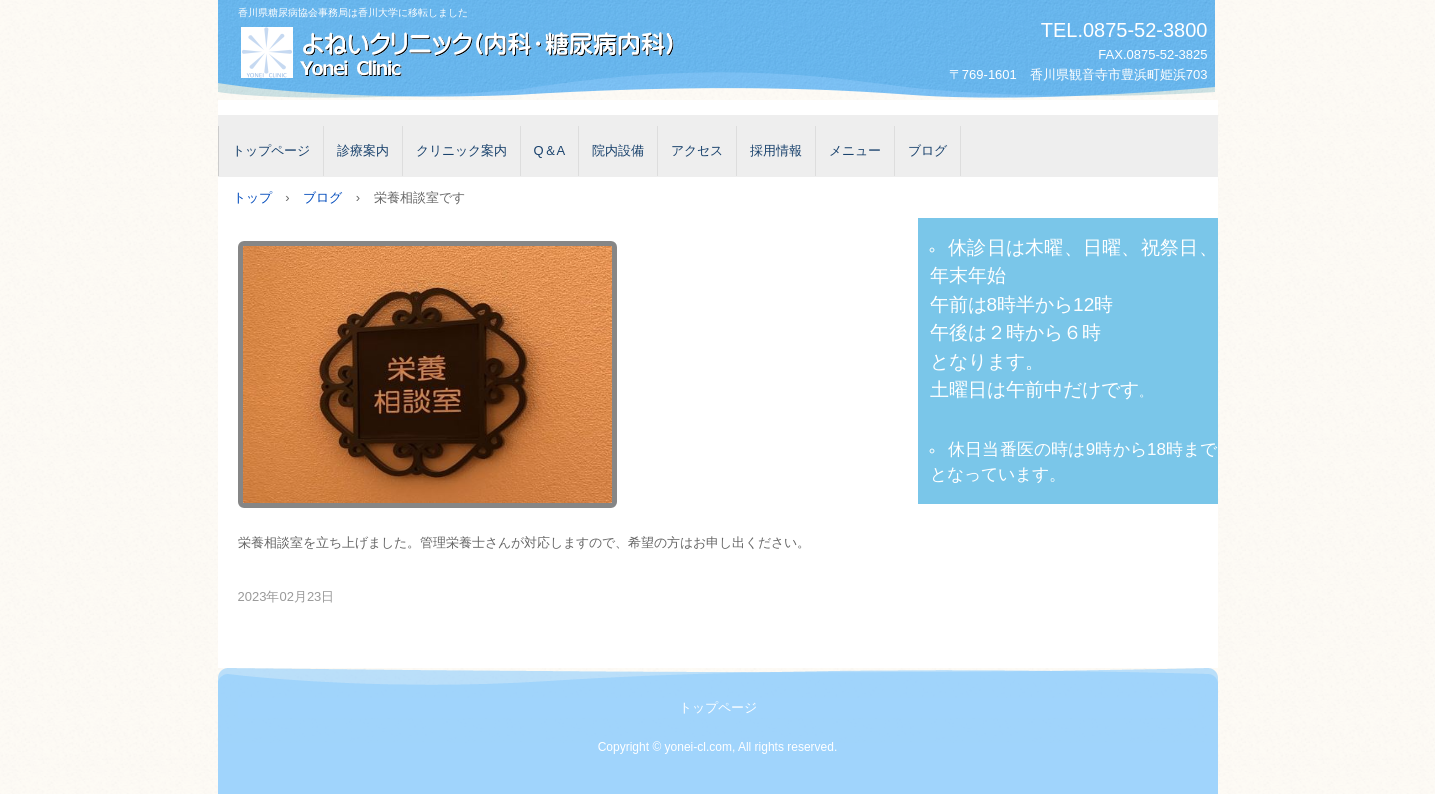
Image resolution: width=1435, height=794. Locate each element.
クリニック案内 (461, 150)
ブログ (927, 150)
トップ (252, 197)
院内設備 (618, 150)
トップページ (271, 150)
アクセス (697, 150)
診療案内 (363, 150)
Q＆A (550, 150)
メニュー (855, 150)
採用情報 (776, 150)
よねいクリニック (458, 53)
